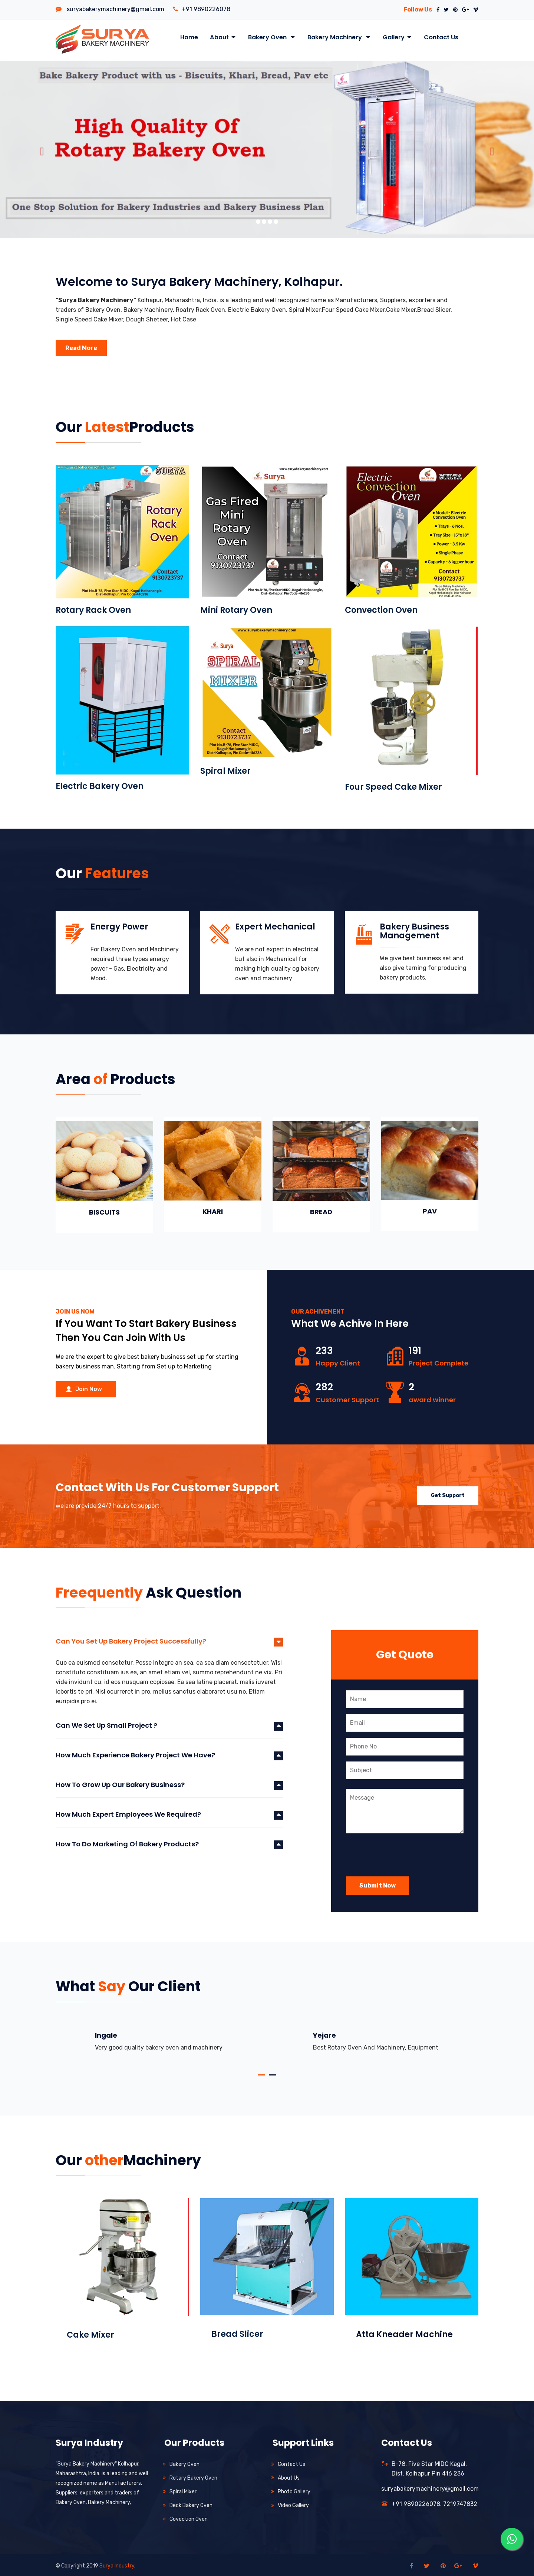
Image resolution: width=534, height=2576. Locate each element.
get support (448, 1492)
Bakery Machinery (339, 37)
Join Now (84, 1386)
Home (189, 37)
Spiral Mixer (225, 769)
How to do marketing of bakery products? (127, 1842)
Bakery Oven (272, 37)
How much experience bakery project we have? (135, 1753)
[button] (40, 147)
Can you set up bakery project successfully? (131, 1639)
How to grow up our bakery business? (120, 1782)
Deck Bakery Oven (190, 2503)
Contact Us (441, 37)
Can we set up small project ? (106, 1723)
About (223, 37)
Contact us (291, 2462)
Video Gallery (293, 2503)
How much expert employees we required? (128, 1812)
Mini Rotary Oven (236, 608)
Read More (81, 345)
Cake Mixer (90, 2332)
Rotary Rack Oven (93, 608)
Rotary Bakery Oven (193, 2476)
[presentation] (402, 1848)
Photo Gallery (294, 2489)
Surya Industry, (117, 2563)
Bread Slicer (237, 2332)
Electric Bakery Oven (100, 784)
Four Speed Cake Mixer (393, 784)
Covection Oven (188, 2517)
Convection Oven (381, 608)
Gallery (397, 37)
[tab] (169, 1642)
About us (289, 2476)
